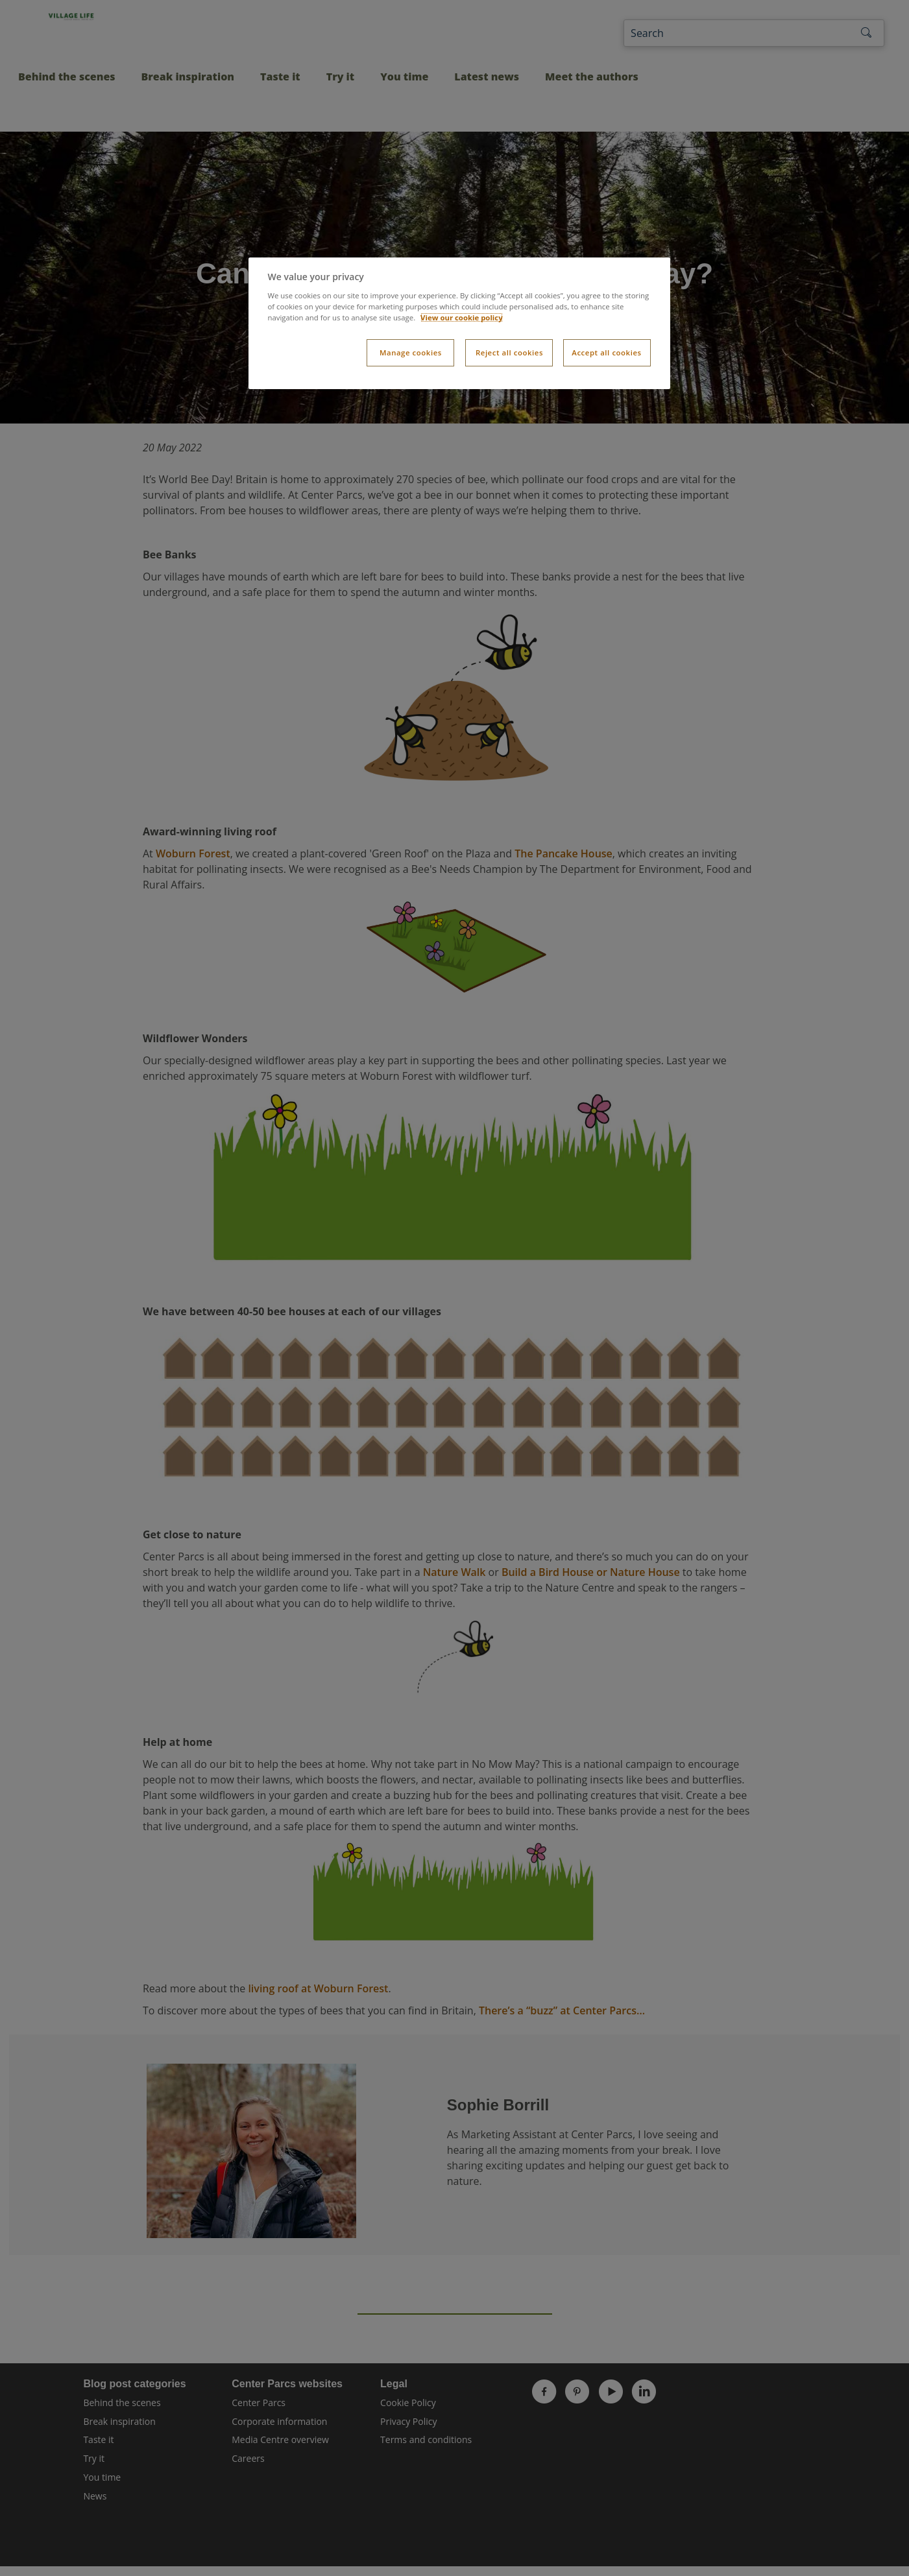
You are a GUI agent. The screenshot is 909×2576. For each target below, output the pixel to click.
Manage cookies (411, 352)
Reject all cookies (509, 352)
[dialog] (459, 323)
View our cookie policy (461, 317)
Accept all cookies (606, 352)
